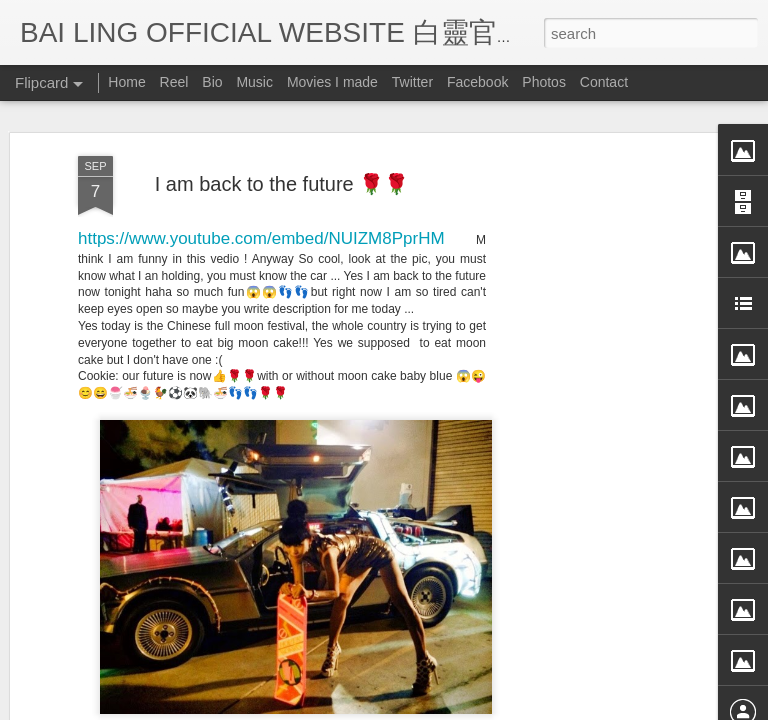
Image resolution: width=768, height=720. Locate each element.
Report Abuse (566, 707)
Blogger (507, 707)
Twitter (412, 82)
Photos (544, 82)
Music (254, 82)
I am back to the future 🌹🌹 (282, 110)
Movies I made (332, 82)
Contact (604, 82)
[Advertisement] (596, 397)
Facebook (477, 82)
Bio (212, 82)
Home (126, 82)
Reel (174, 82)
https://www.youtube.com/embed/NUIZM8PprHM (261, 164)
